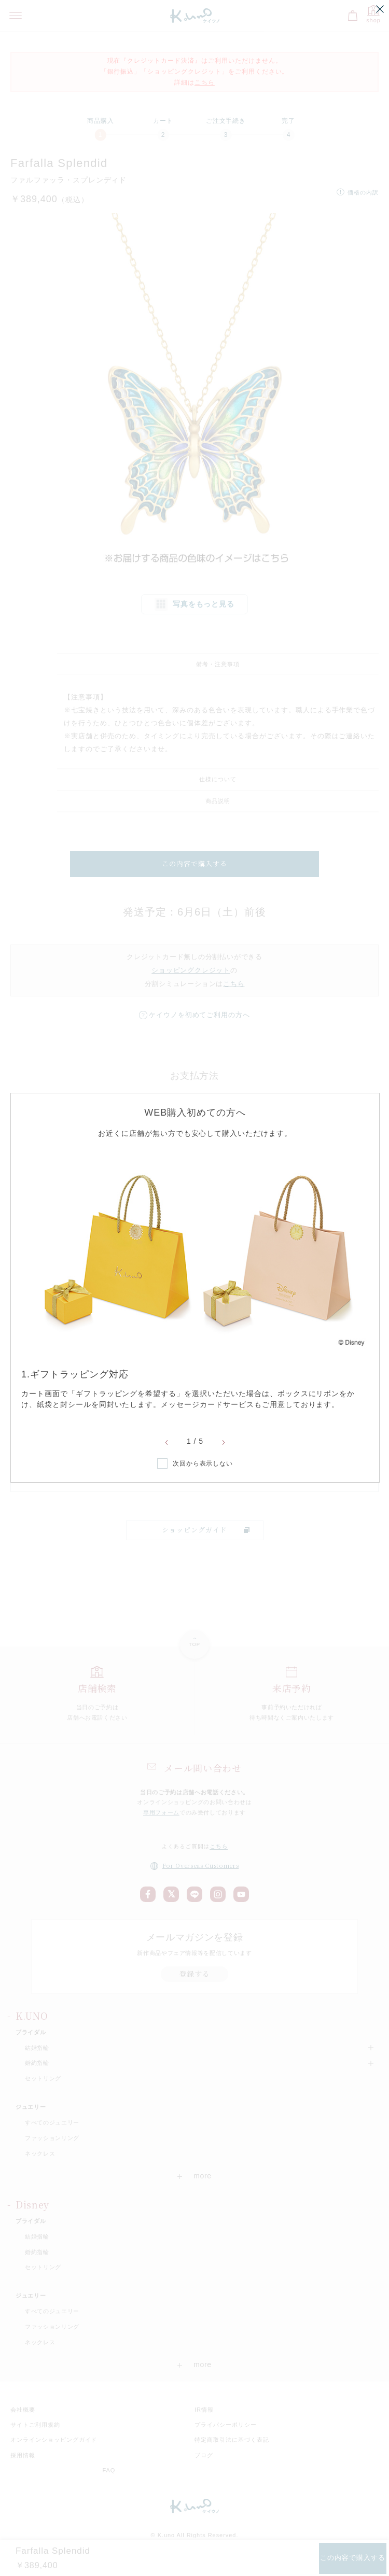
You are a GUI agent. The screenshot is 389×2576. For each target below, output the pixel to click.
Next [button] (223, 1443)
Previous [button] (166, 1443)
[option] (195, 1280)
